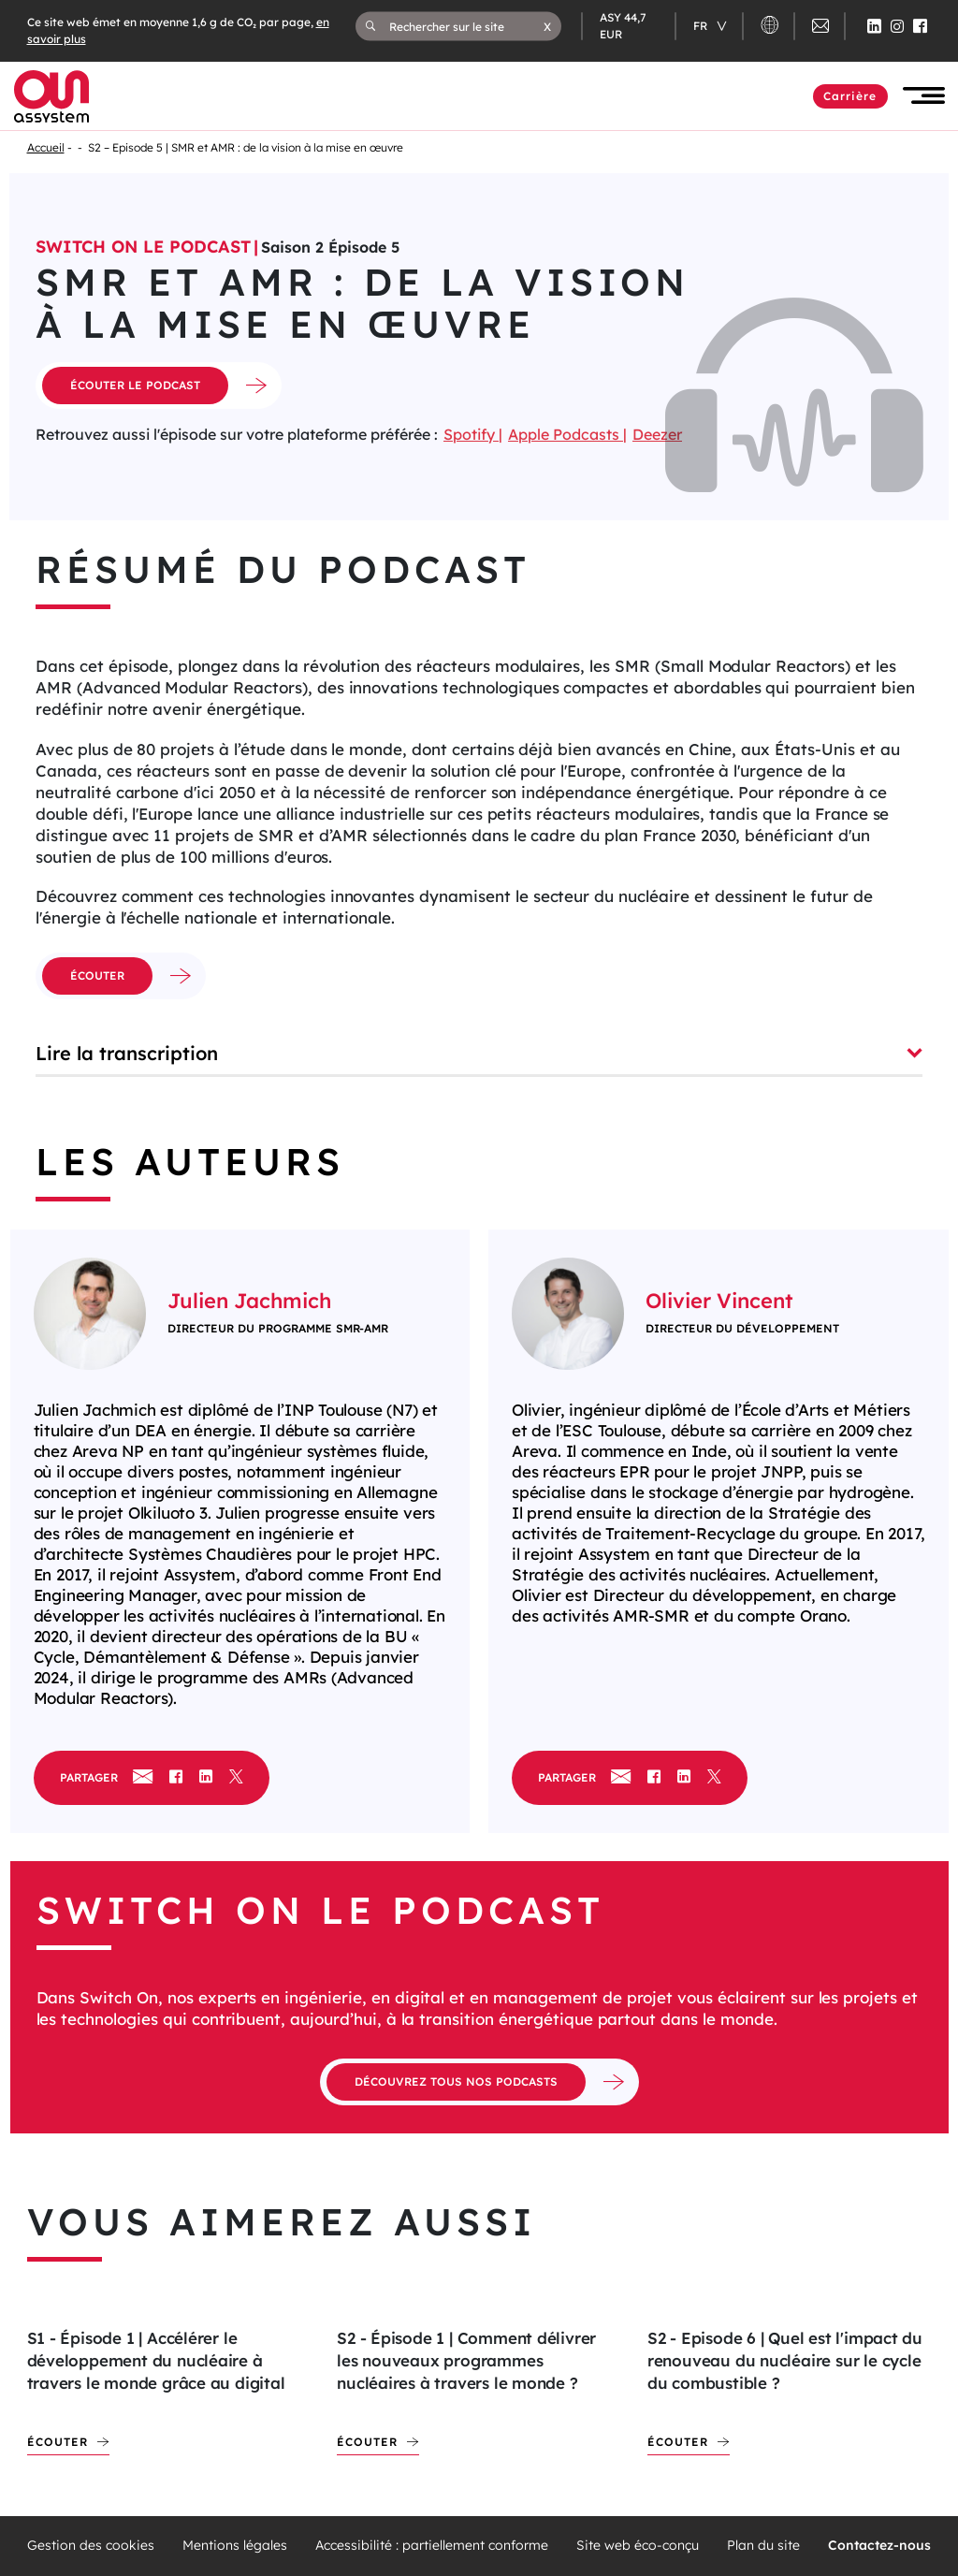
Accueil (46, 147)
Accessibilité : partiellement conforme (431, 2546)
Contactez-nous (879, 2546)
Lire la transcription (479, 1053)
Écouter (57, 2442)
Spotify (471, 434)
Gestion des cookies (90, 2546)
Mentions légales (234, 2546)
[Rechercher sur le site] (466, 26)
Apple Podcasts (565, 434)
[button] (547, 26)
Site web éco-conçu (637, 2546)
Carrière (850, 96)
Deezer (657, 434)
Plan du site (763, 2546)
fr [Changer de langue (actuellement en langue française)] (701, 26)
